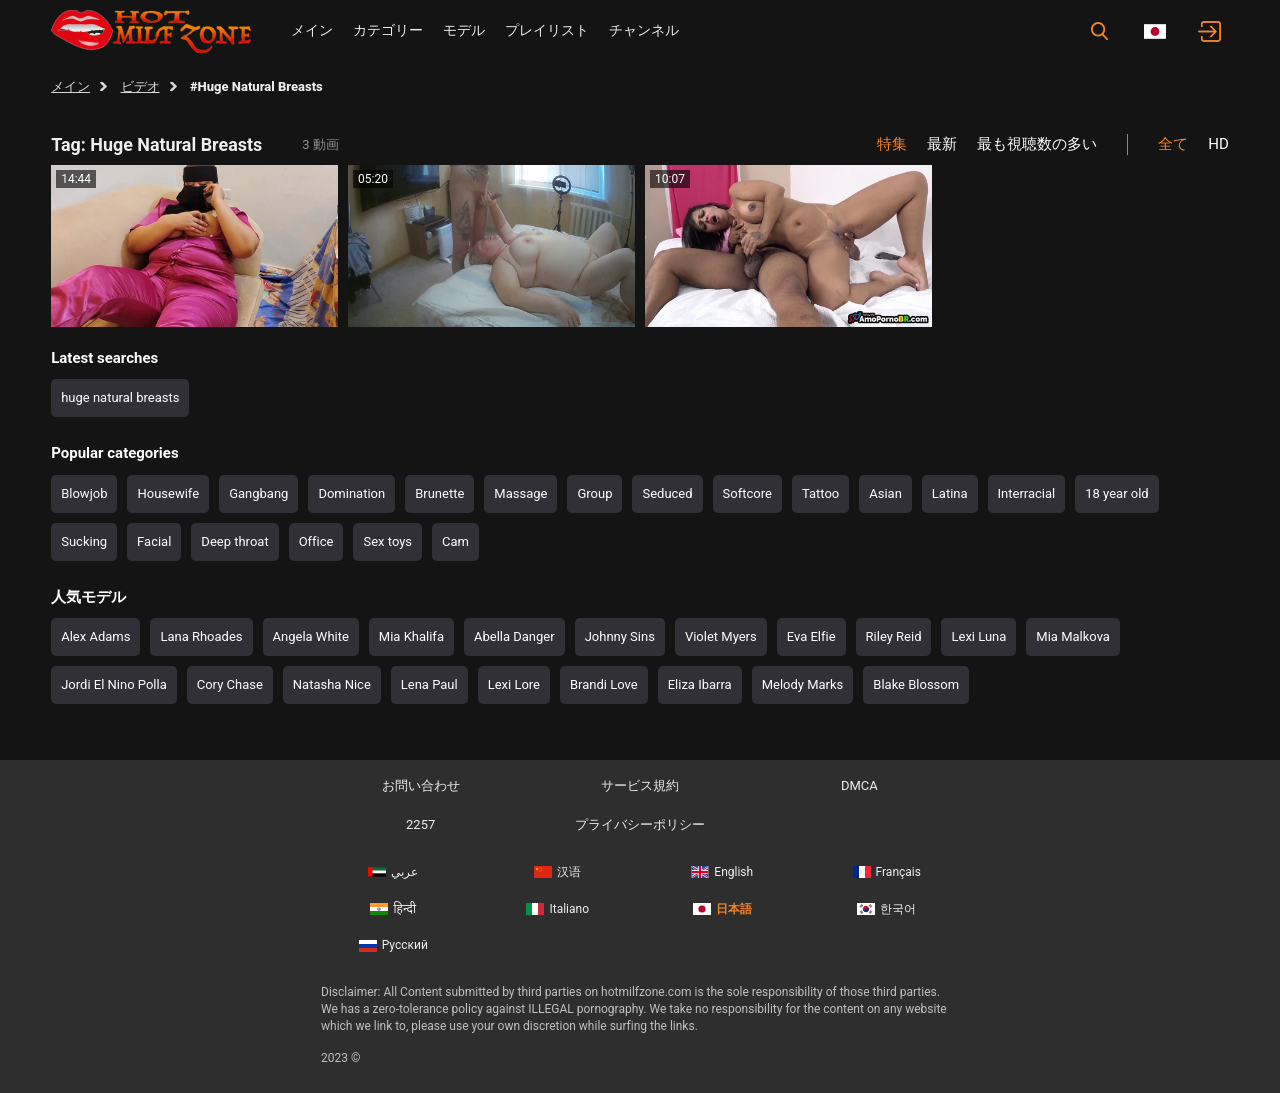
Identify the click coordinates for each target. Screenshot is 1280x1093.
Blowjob (84, 493)
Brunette (439, 493)
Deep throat (234, 541)
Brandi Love (604, 684)
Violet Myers (721, 636)
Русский (393, 945)
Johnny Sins (620, 636)
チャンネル (644, 30)
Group (594, 493)
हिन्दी (393, 909)
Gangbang (258, 493)
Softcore (747, 493)
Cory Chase (230, 684)
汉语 (557, 872)
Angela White (311, 636)
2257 (420, 824)
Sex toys (387, 541)
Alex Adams (95, 636)
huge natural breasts (120, 397)
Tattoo (820, 493)
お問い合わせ (421, 785)
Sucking (84, 541)
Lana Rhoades (201, 636)
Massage (520, 493)
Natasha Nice (332, 684)
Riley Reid (894, 636)
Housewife (168, 493)
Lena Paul (429, 684)
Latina (950, 493)
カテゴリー (388, 30)
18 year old (1116, 493)
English (722, 872)
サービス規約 (640, 785)
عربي (393, 872)
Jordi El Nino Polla (114, 684)
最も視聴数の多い (1037, 144)
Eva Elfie (811, 636)
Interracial (1027, 493)
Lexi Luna (978, 636)
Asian (885, 493)
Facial (154, 541)
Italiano (557, 909)
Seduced (667, 493)
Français (887, 872)
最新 (942, 144)
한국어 (886, 909)
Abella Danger (514, 636)
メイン (312, 30)
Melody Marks (803, 684)
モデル (464, 30)
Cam (455, 541)
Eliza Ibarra (700, 684)
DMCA (859, 785)
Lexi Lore (514, 684)
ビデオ (140, 86)
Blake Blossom (916, 684)
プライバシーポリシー (640, 824)
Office (316, 541)
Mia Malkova (1073, 636)
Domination (351, 493)
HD (1218, 144)
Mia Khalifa (411, 636)
